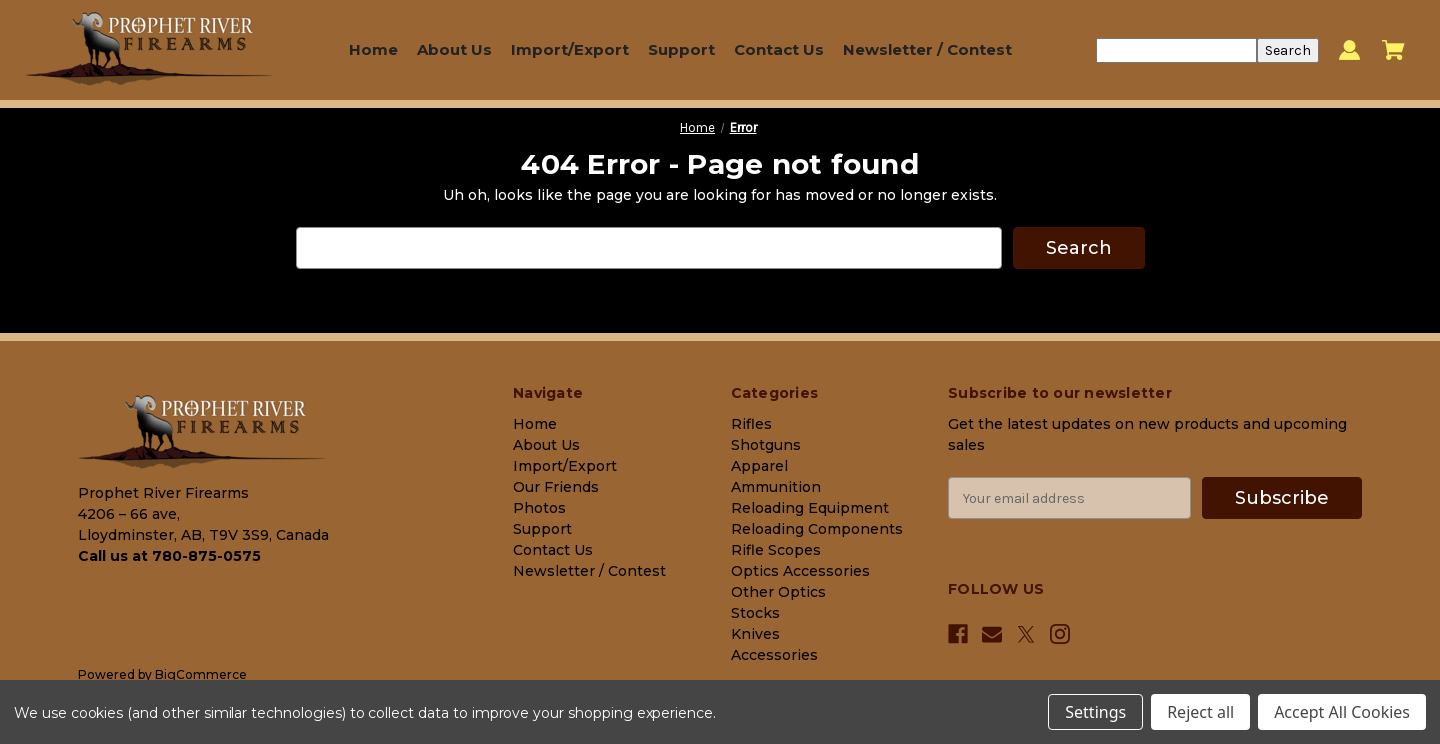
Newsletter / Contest (927, 49)
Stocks (755, 613)
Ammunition (776, 487)
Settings (1095, 712)
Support (681, 49)
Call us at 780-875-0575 (169, 556)
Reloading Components (817, 529)
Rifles (751, 424)
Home (373, 49)
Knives (755, 634)
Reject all (1200, 712)
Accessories (774, 655)
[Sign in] (1349, 50)
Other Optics (778, 592)
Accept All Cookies (1342, 712)
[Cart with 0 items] (1393, 50)
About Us (454, 49)
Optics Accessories (800, 571)
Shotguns (766, 445)
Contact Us (779, 49)
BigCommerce (201, 674)
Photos (539, 508)
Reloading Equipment (810, 508)
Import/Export (570, 49)
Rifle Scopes (776, 550)
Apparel (759, 466)
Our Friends (556, 487)
